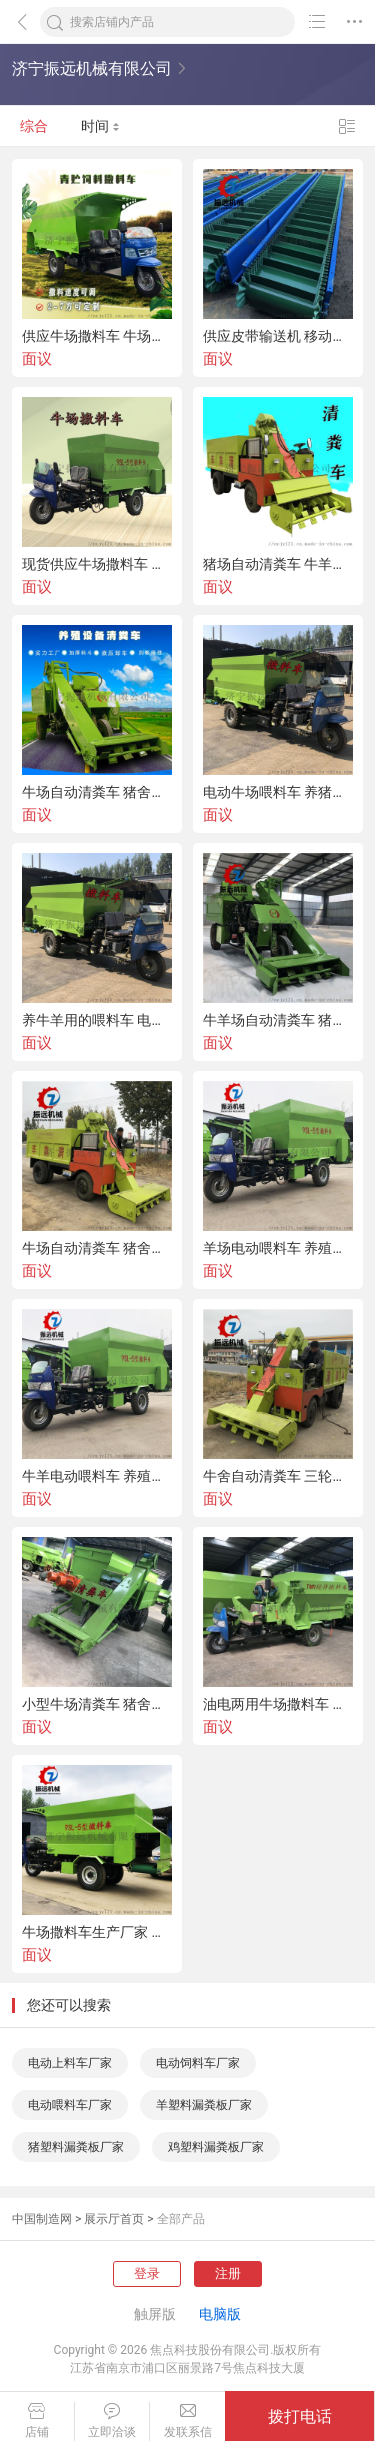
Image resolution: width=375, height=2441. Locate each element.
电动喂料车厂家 (70, 2105)
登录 (147, 2273)
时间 (100, 126)
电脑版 (220, 2314)
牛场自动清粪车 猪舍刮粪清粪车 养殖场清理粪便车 (97, 792)
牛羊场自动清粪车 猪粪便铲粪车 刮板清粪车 (278, 1020)
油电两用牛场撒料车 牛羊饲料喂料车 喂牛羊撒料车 (278, 1704)
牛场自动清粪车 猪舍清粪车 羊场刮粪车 (97, 1248)
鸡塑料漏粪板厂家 (216, 2147)
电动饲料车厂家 (198, 2063)
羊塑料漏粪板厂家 (204, 2105)
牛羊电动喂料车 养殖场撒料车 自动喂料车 (97, 1476)
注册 (228, 2273)
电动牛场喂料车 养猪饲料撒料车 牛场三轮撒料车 (278, 792)
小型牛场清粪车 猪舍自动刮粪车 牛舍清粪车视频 (97, 1704)
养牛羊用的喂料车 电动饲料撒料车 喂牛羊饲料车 (97, 1020)
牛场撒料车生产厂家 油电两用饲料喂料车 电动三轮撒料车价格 (97, 1932)
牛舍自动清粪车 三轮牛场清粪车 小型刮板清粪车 (278, 1476)
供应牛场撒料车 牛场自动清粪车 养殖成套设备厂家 (97, 336)
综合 (34, 126)
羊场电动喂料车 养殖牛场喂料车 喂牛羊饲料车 (278, 1248)
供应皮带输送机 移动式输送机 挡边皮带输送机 (278, 336)
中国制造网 (42, 2219)
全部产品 (181, 2219)
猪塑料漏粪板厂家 (76, 2147)
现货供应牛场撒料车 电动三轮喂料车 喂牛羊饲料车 (97, 564)
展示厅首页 (114, 2219)
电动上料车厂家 (70, 2063)
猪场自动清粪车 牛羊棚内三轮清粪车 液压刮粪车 (278, 564)
